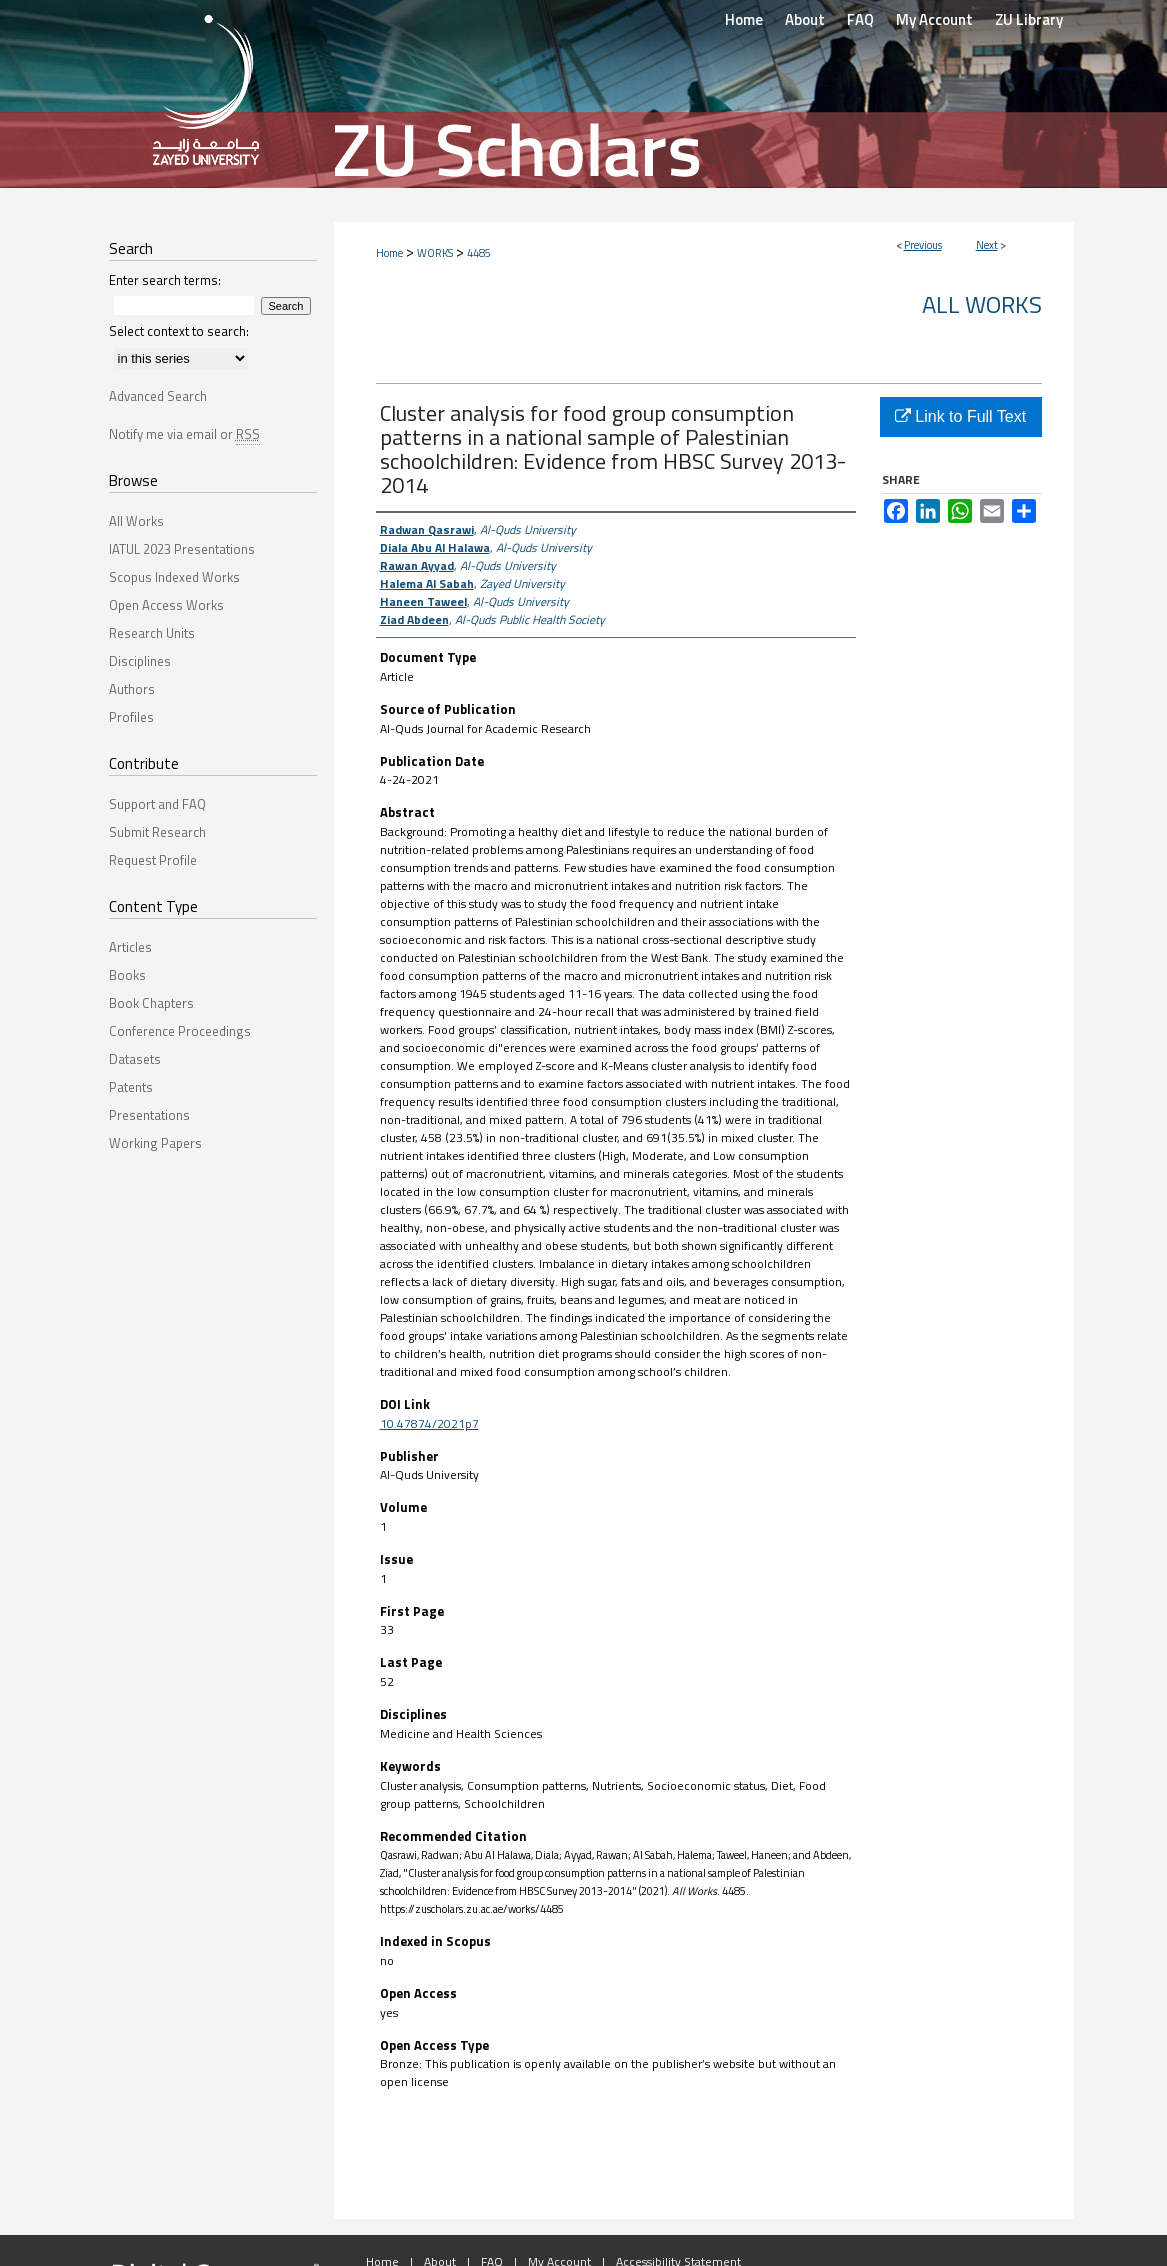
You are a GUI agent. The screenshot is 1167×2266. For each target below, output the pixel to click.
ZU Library (1029, 19)
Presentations (149, 1115)
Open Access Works (166, 605)
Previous (923, 245)
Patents (131, 1087)
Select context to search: (179, 331)
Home (389, 253)
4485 (479, 253)
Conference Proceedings (180, 1031)
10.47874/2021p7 (429, 1423)
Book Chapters (151, 1003)
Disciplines (140, 661)
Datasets (135, 1059)
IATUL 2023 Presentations (182, 549)
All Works (982, 304)
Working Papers (155, 1143)
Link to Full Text (960, 416)
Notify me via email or (184, 434)
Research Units (152, 633)
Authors (132, 689)
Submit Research (157, 832)
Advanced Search (158, 396)
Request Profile (153, 860)
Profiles (131, 717)
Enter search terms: (165, 280)
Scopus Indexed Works (174, 577)
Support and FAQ (157, 804)
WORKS (435, 253)
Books (127, 975)
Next (987, 245)
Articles (130, 947)
